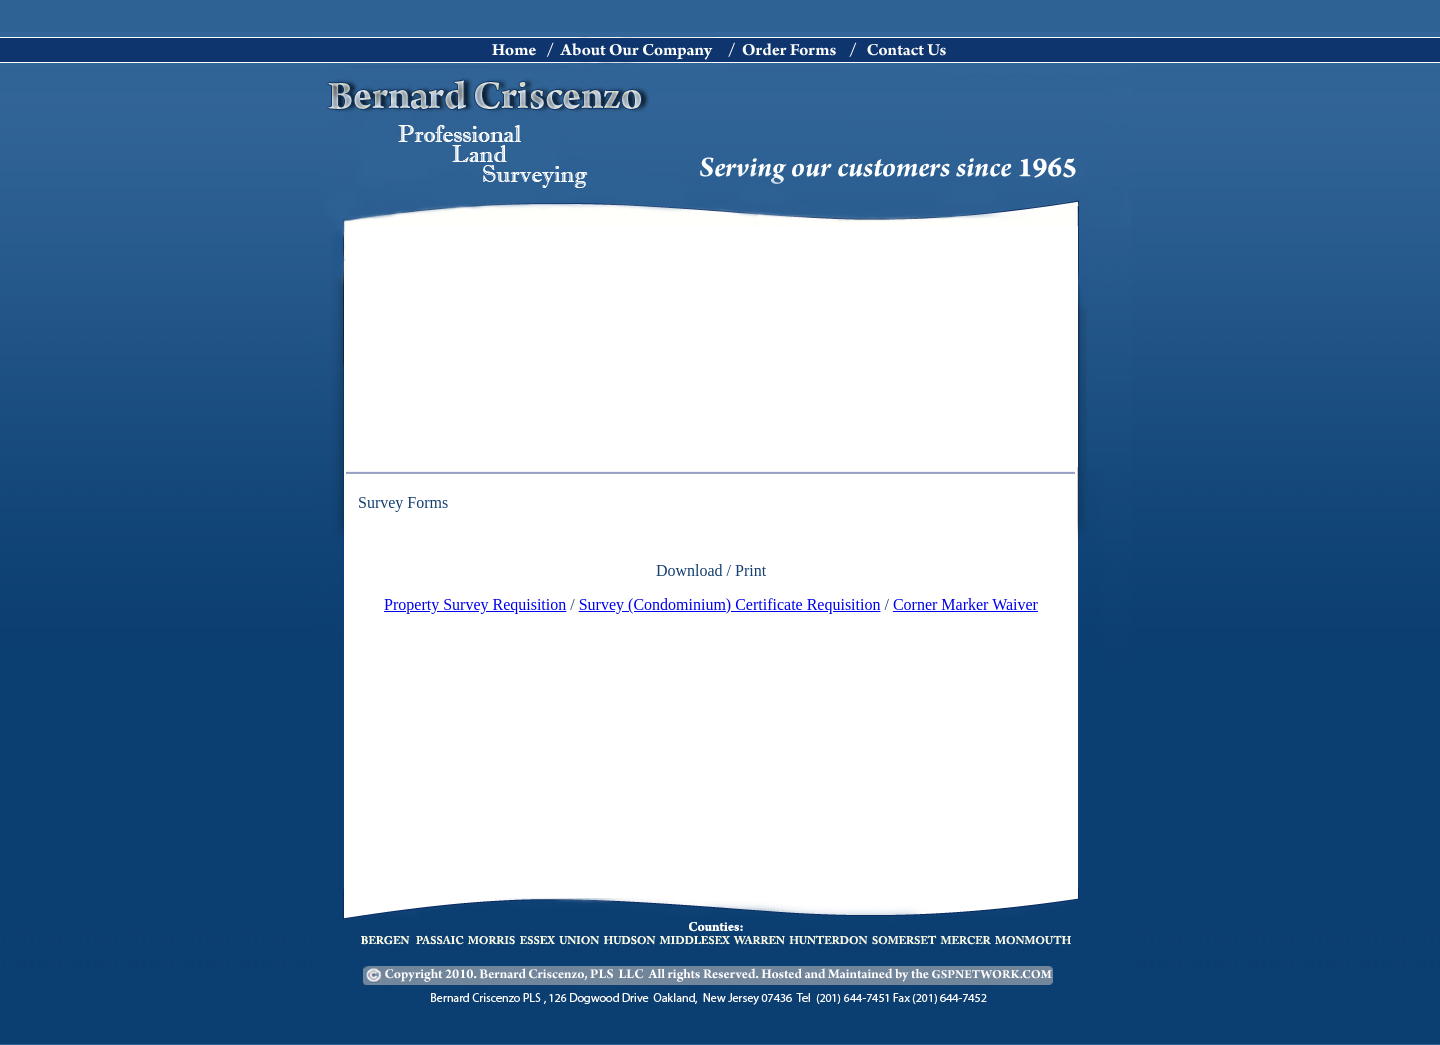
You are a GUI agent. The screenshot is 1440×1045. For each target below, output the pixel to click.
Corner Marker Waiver (965, 604)
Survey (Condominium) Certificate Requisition (730, 604)
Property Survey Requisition (475, 604)
